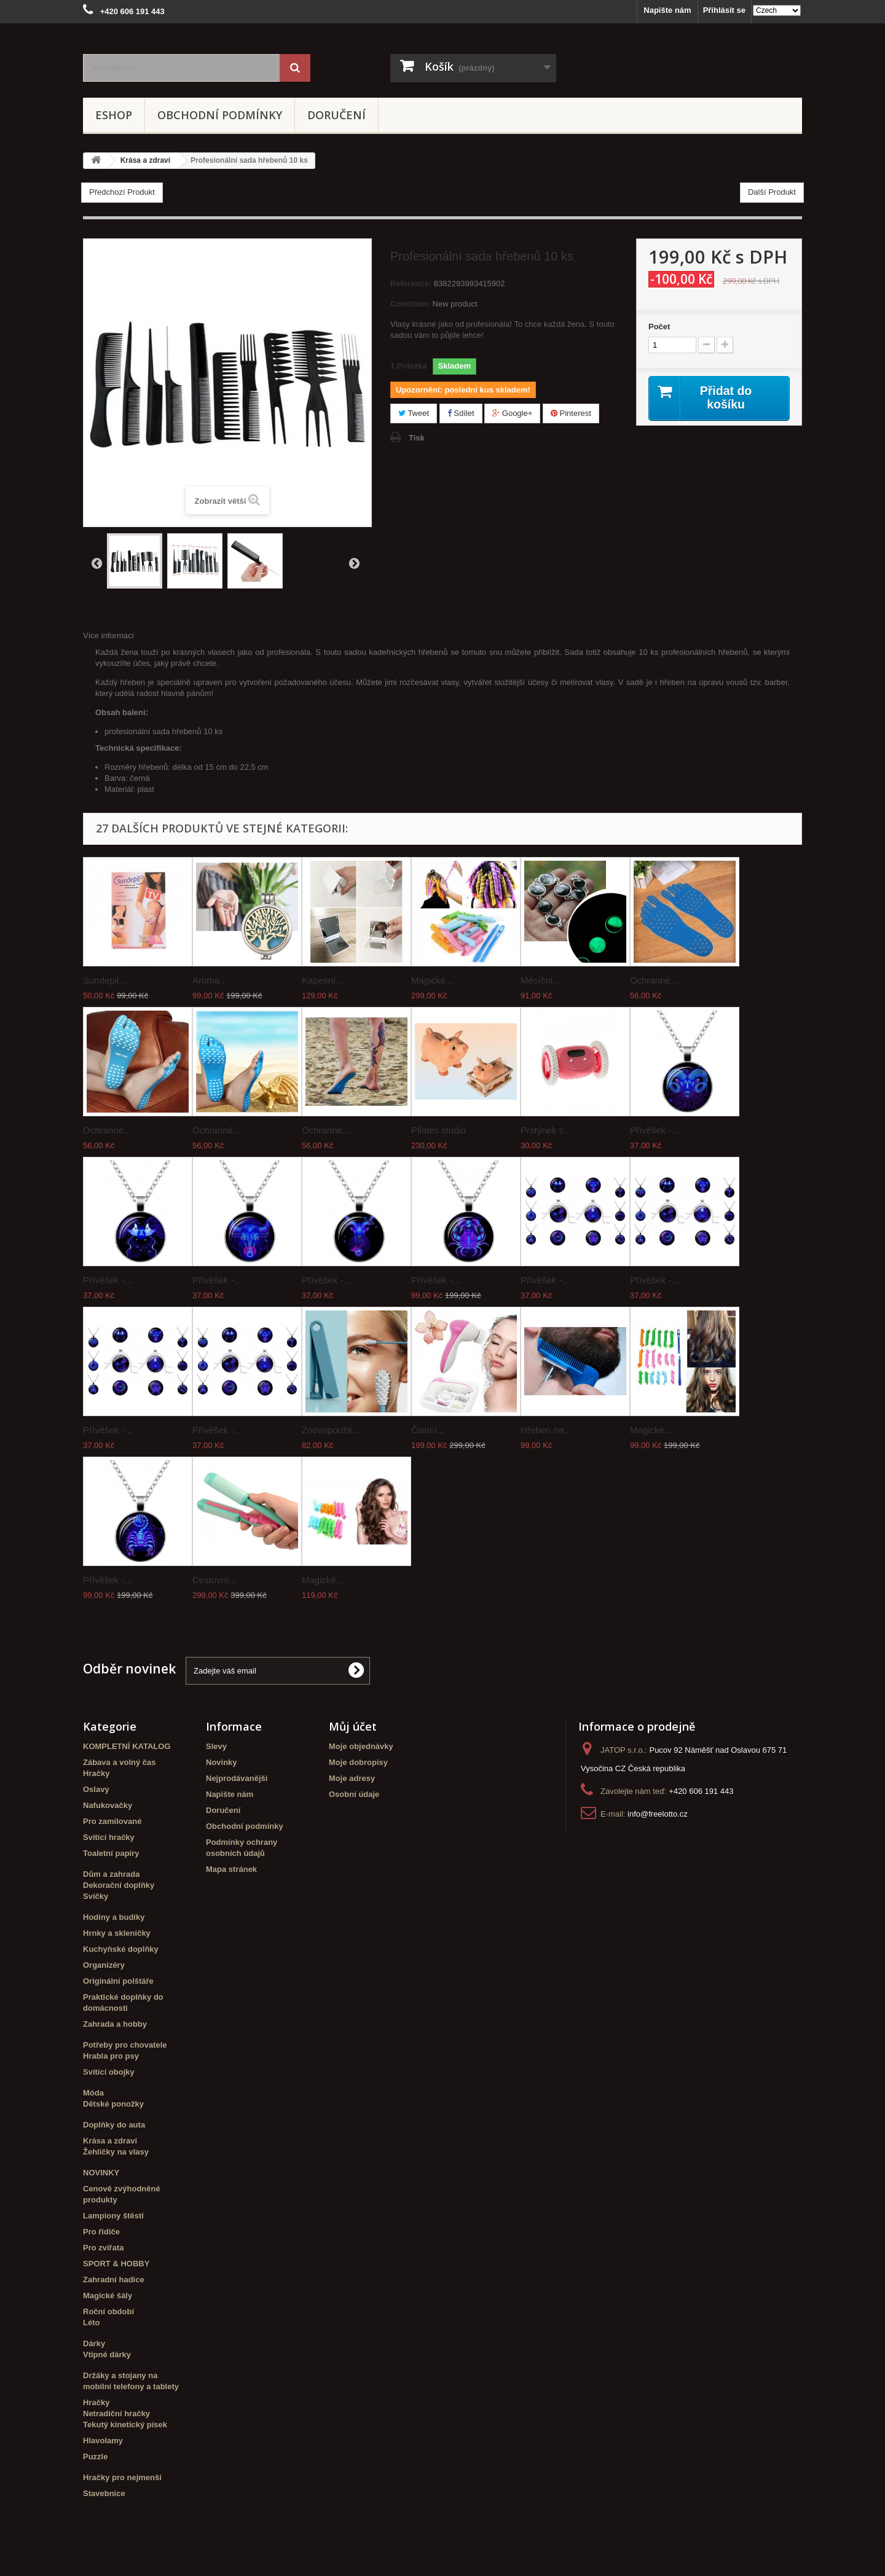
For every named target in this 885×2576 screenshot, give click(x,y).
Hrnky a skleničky (117, 1933)
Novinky (221, 1762)
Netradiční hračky (116, 2413)
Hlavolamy (103, 2440)
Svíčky (95, 1896)
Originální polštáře (118, 1981)
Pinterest (571, 413)
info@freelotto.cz (657, 1813)
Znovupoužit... (331, 1430)
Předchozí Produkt (122, 192)
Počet (659, 326)
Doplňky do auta (114, 2124)
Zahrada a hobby (115, 2024)
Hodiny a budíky (113, 1917)
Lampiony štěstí (113, 2215)
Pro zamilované (112, 1821)
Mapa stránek (231, 1869)
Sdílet (460, 413)
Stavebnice (104, 2493)
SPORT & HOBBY (116, 2263)
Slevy (216, 1746)
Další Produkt (772, 192)
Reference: (410, 283)
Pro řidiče (101, 2231)
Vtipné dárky (107, 2354)
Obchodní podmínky (219, 115)
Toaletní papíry (111, 1853)
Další (354, 563)
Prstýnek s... (546, 1130)
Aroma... (209, 980)
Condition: (410, 303)
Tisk (417, 437)
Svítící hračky (109, 1837)
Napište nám (667, 10)
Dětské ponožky (113, 2103)
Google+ (512, 413)
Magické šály (107, 2295)
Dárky (94, 2343)
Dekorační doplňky (118, 1885)
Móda (93, 2092)
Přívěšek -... (654, 1130)
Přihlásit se (724, 10)
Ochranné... (654, 980)
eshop (113, 115)
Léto (91, 2322)
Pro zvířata (103, 2247)
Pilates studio (438, 1130)
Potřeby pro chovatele (125, 2044)
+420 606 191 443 (701, 1791)
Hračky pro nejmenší (122, 2477)
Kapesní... (323, 980)
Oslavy (96, 1789)
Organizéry (104, 1965)
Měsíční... (540, 980)
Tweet (413, 413)
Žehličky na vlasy (116, 2151)
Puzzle (95, 2456)
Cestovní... (214, 1580)
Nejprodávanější (236, 1778)
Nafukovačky (107, 1805)
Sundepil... (105, 980)
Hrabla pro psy (111, 2056)
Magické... (432, 980)
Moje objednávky (361, 1746)
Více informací (108, 635)
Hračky (96, 1773)
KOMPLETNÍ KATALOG (127, 1746)
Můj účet (353, 1726)
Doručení (336, 115)
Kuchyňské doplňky (121, 1949)
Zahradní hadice (113, 2279)
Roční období (108, 2311)
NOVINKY (101, 2172)
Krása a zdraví (110, 2140)
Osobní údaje (354, 1794)
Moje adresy (352, 1778)
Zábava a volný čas (119, 1762)
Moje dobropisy (358, 1762)
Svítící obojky (109, 2072)
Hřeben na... (546, 1430)
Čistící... (427, 1430)
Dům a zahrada (111, 1874)
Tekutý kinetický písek (125, 2424)
